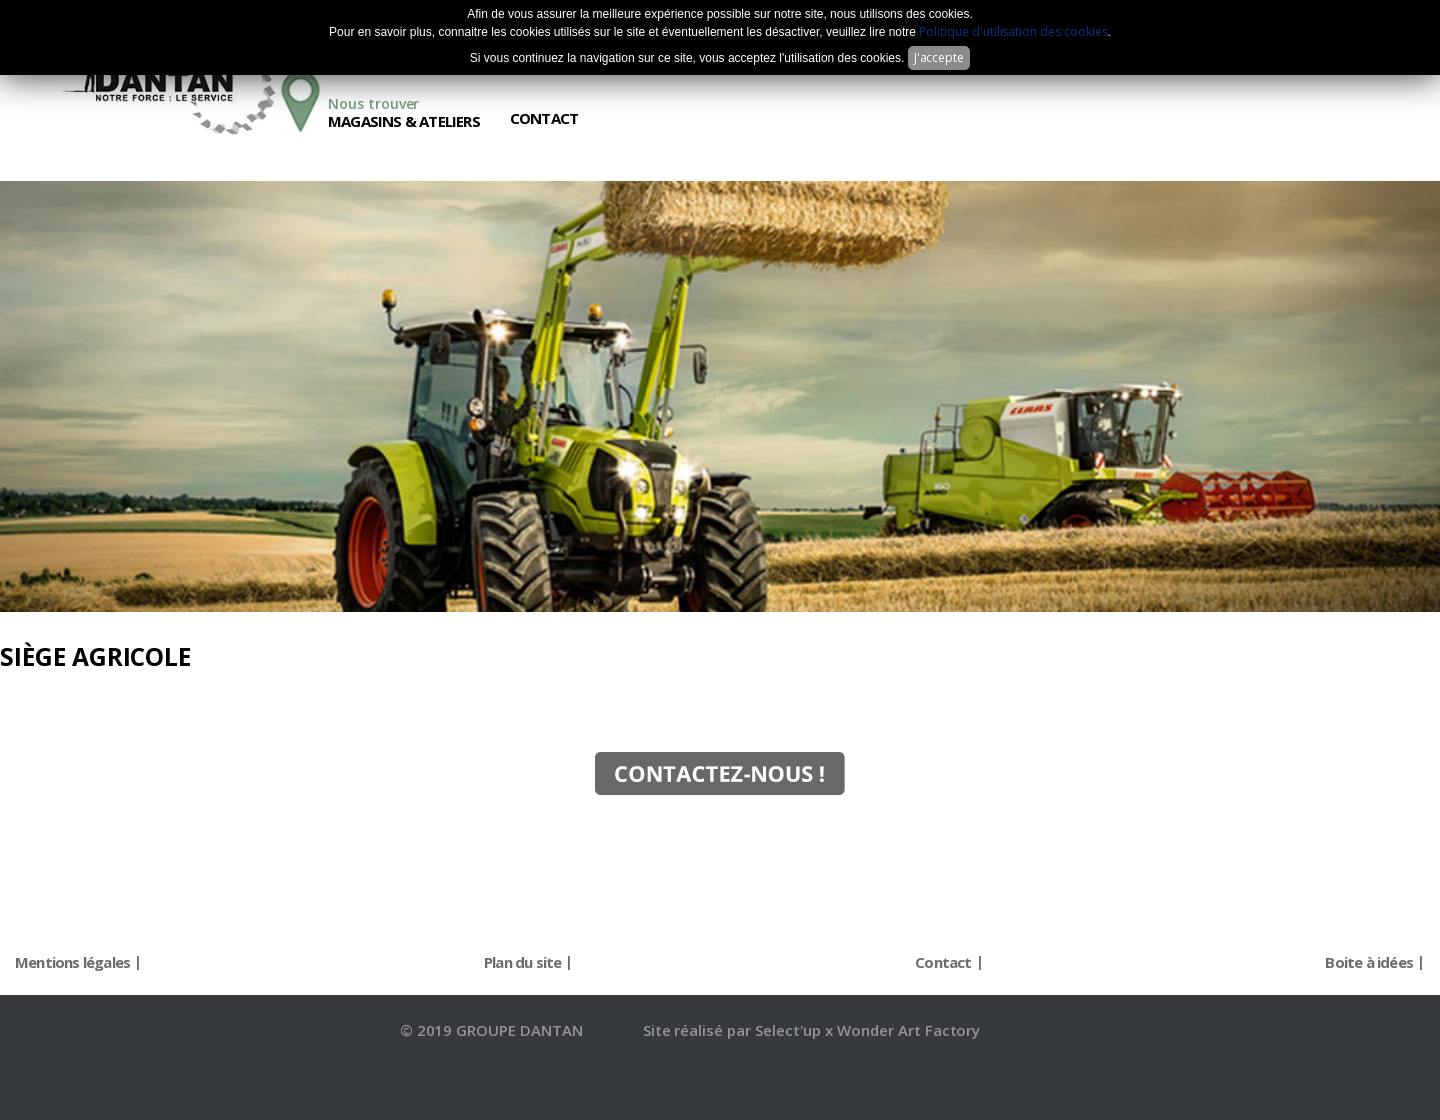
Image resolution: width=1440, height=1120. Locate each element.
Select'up (790, 1030)
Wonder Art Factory (908, 1030)
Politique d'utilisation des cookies (1013, 31)
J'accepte (939, 57)
